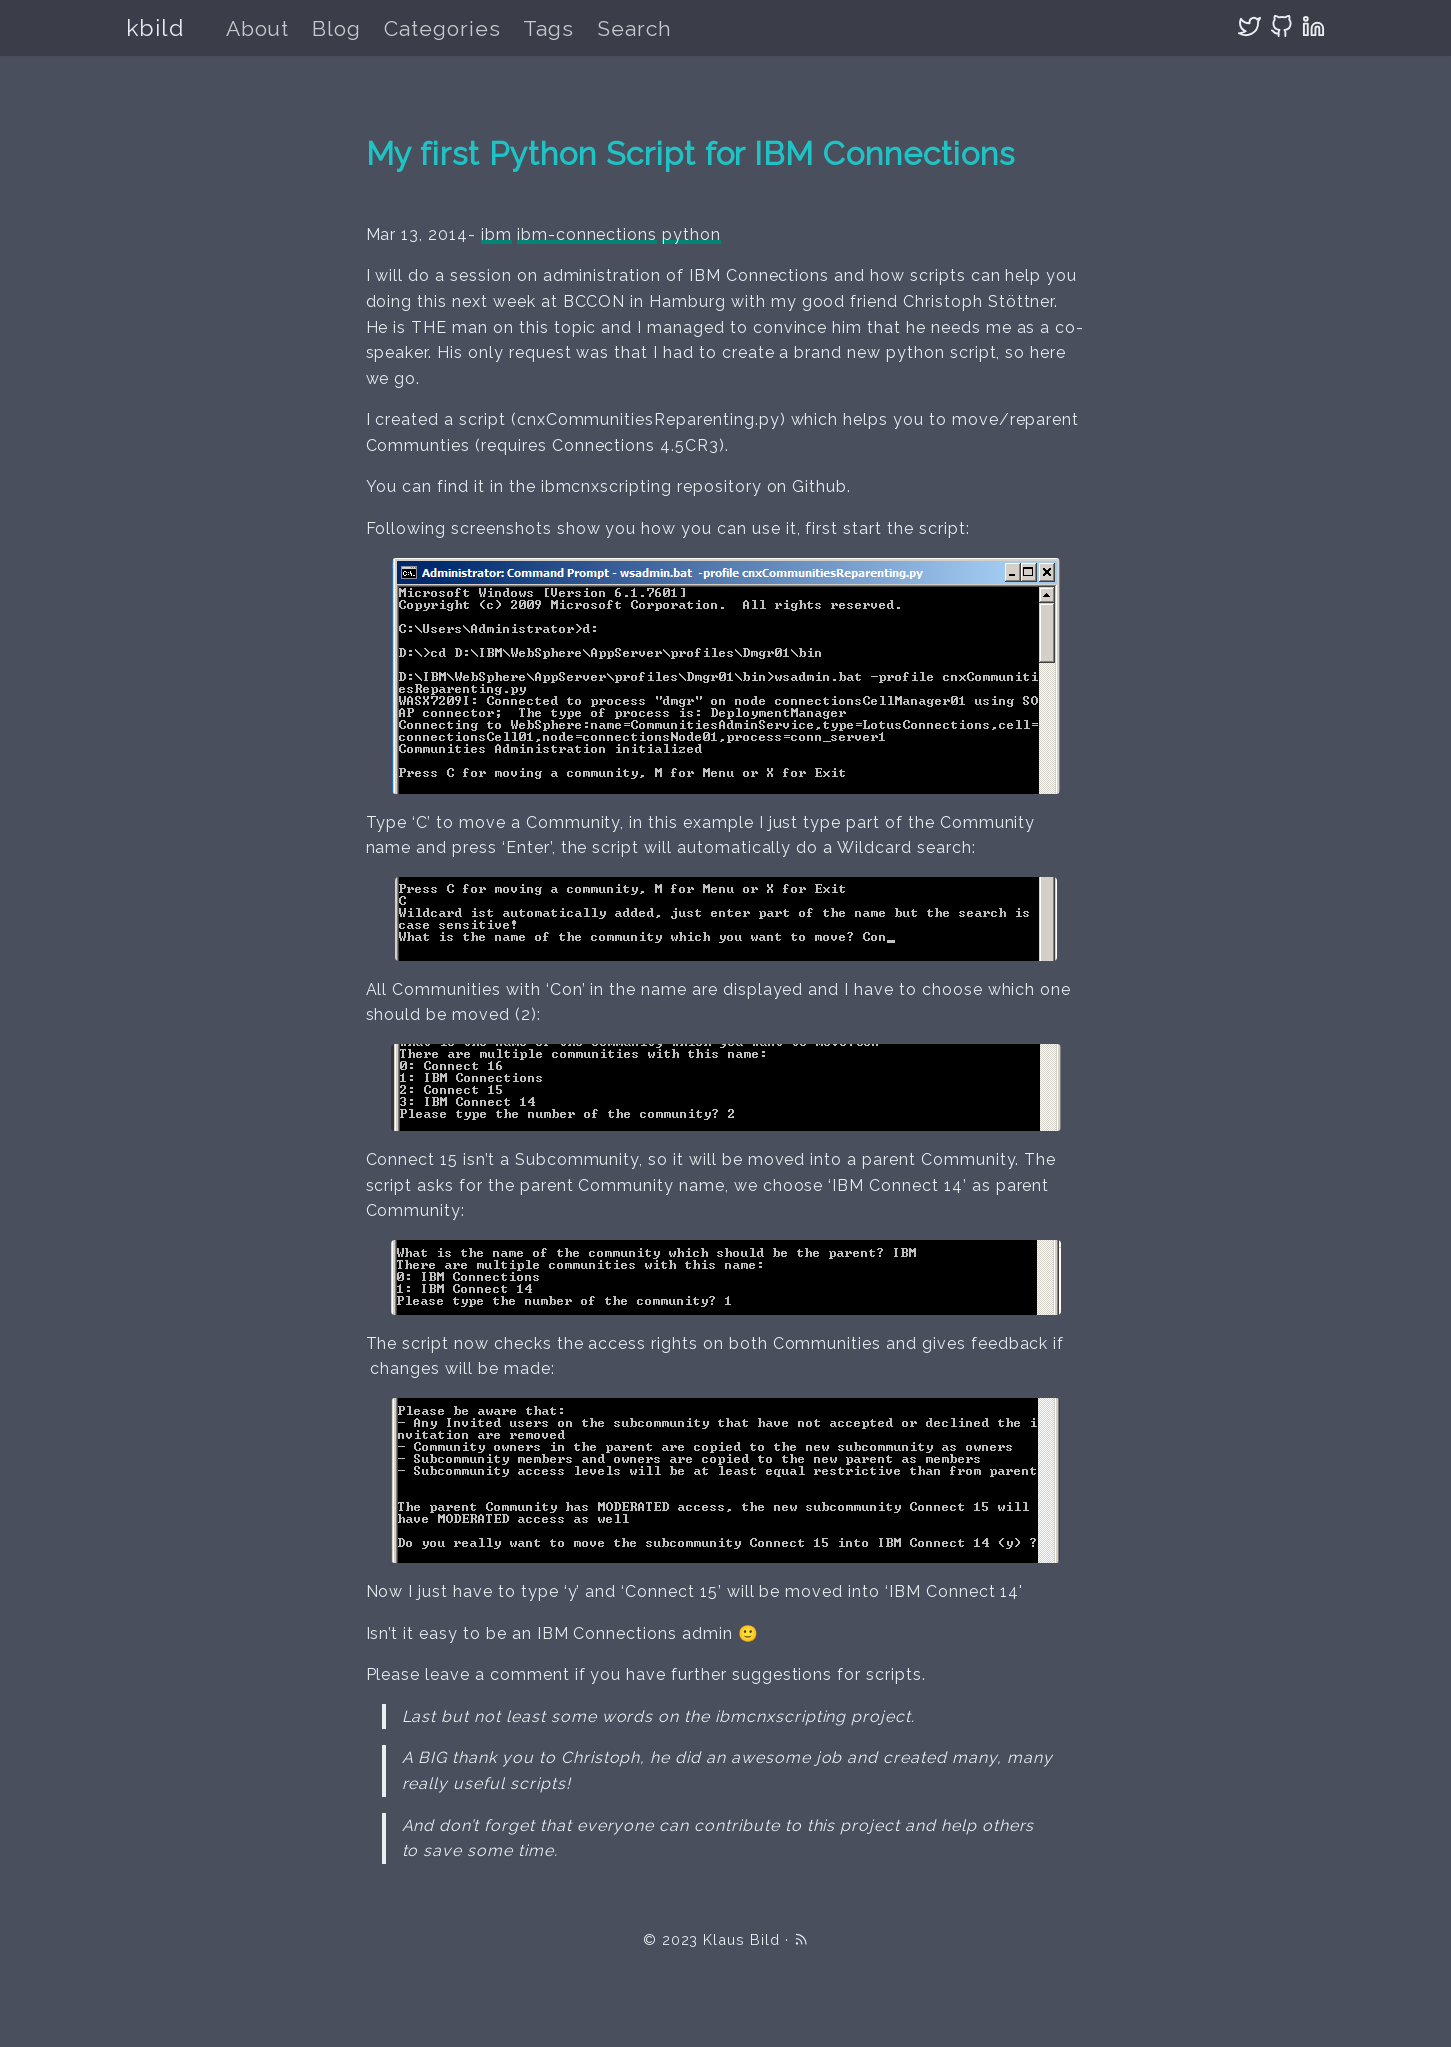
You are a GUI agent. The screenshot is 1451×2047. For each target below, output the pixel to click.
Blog (336, 28)
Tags (548, 28)
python (691, 234)
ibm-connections (587, 234)
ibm (496, 234)
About (258, 28)
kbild (155, 27)
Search (634, 28)
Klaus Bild (741, 1939)
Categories (442, 28)
